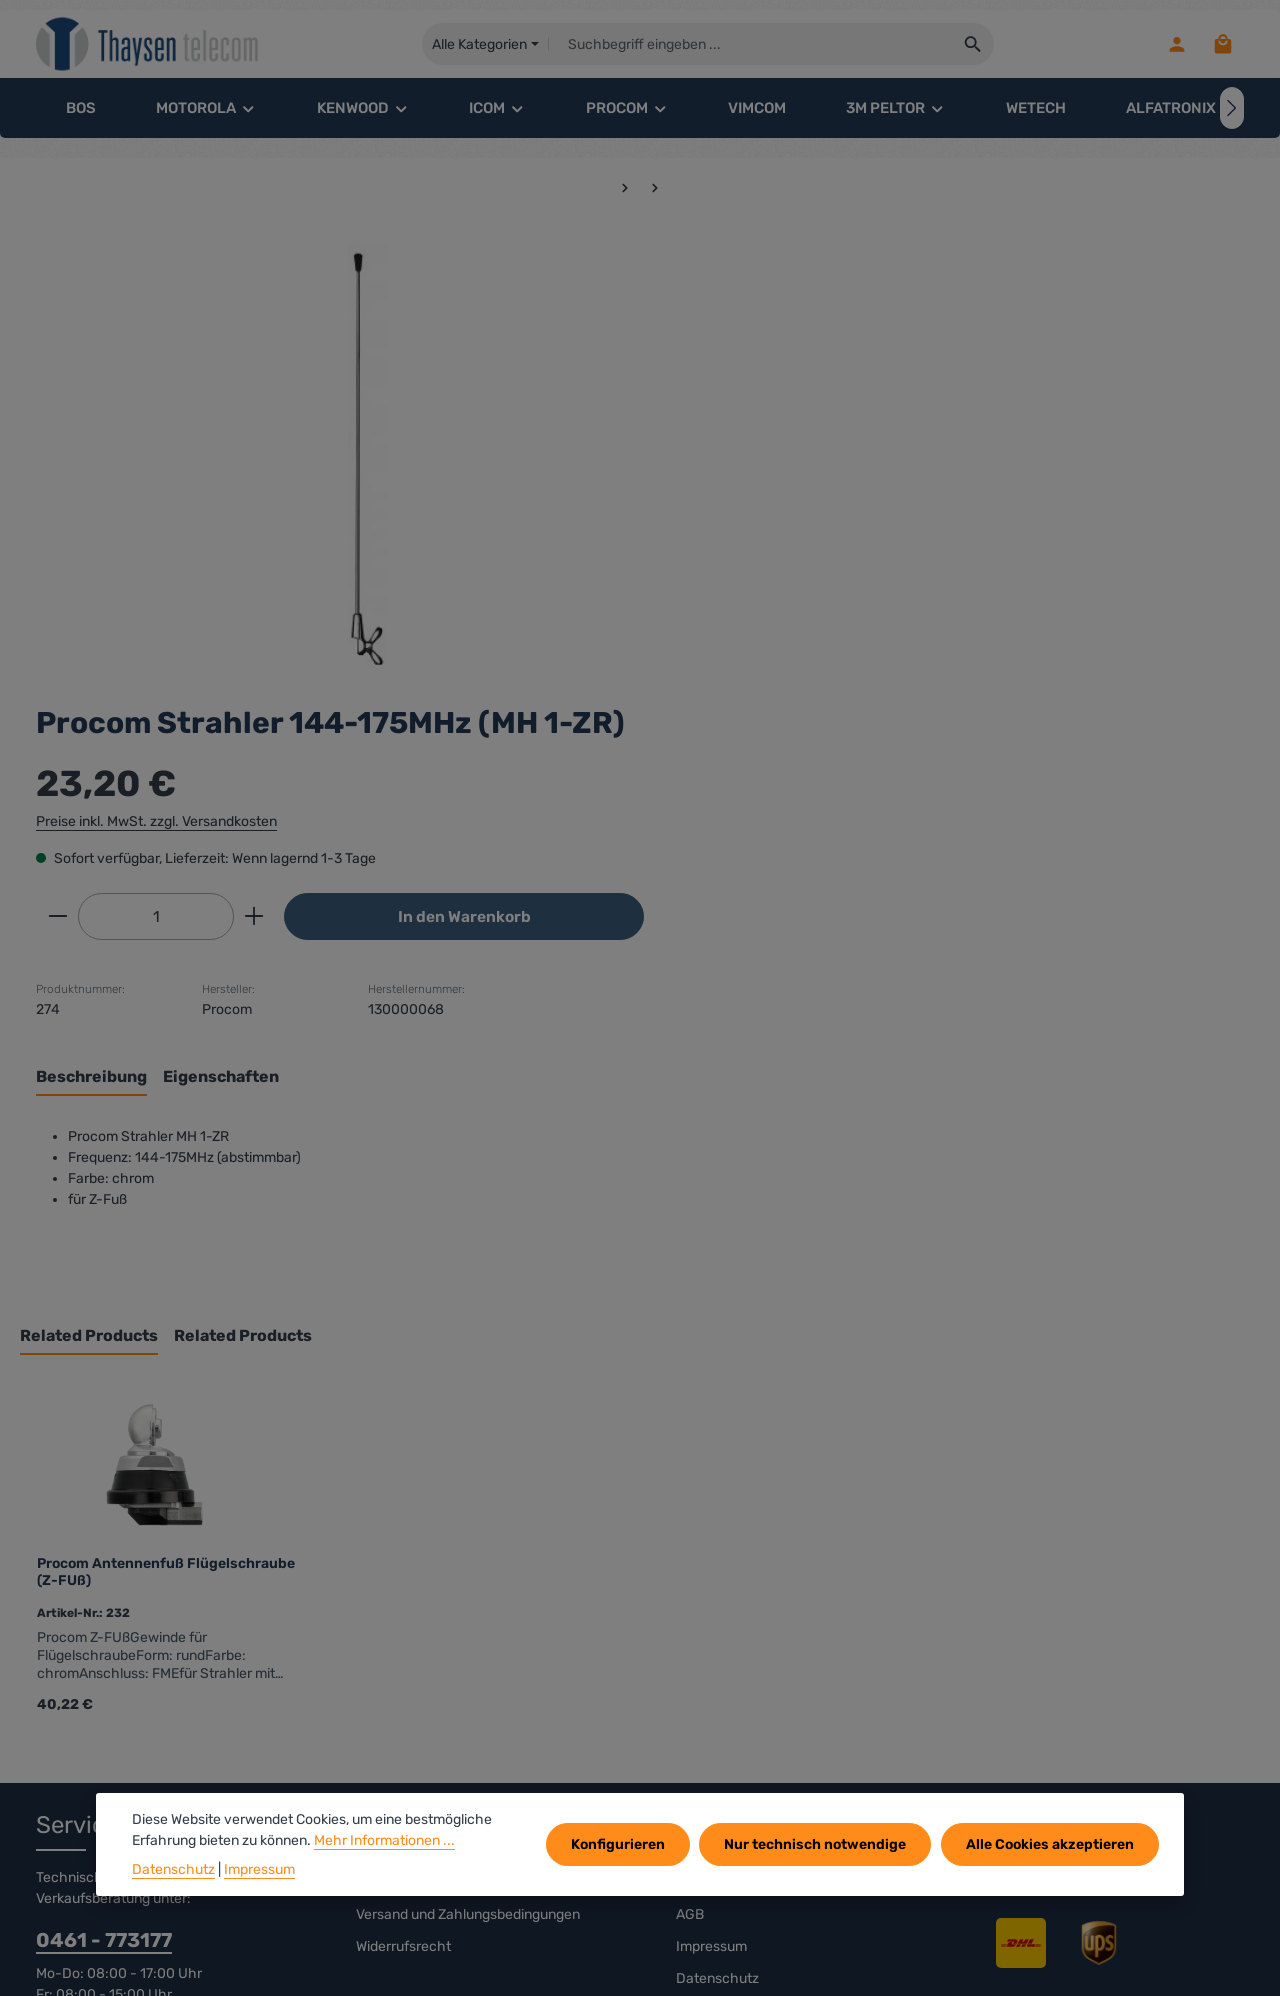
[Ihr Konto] (1175, 45)
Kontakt (700, 1455)
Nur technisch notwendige (818, 1844)
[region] (328, 454)
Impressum (711, 1519)
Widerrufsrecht (403, 1519)
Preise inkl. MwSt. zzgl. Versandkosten (780, 391)
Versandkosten (794, 1965)
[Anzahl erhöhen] (878, 487)
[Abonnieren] (1187, 1726)
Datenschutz (717, 1551)
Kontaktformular (191, 1620)
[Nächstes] (1232, 110)
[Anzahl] (780, 487)
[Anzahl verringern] (681, 487)
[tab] (715, 649)
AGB (690, 1487)
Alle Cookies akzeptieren (1051, 1844)
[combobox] (752, 45)
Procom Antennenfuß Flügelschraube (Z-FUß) (166, 1145)
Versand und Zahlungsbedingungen (468, 1487)
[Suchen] (975, 45)
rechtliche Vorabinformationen (453, 1455)
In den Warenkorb (1076, 486)
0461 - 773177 (104, 1513)
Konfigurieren (622, 1844)
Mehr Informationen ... (384, 1840)
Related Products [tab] (89, 909)
